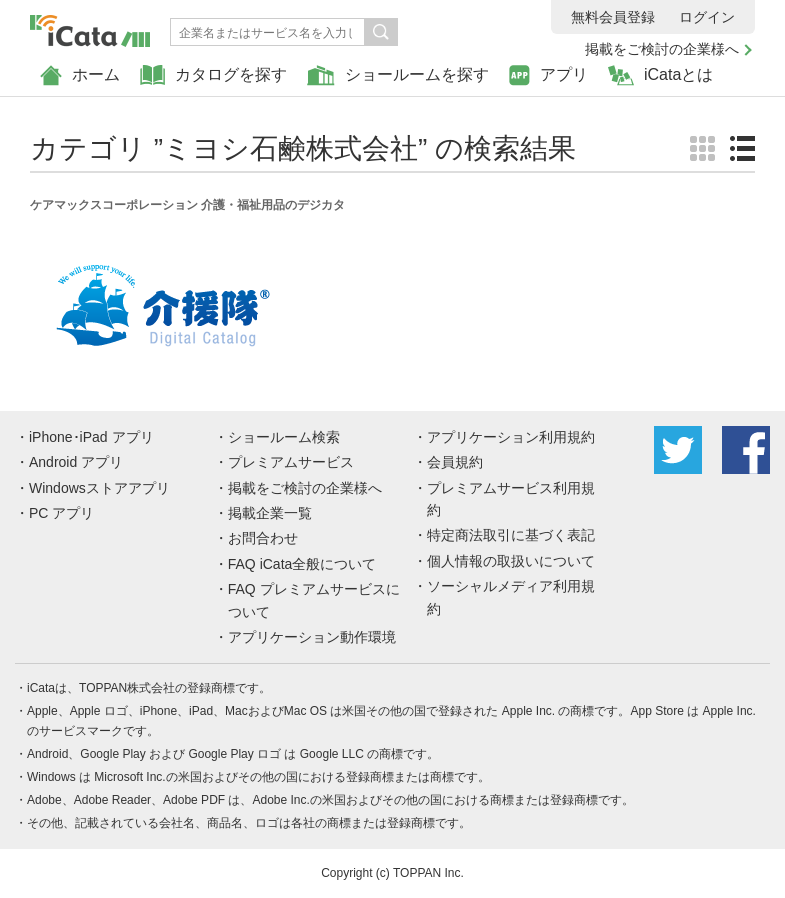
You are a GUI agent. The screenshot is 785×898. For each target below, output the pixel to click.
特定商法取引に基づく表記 (511, 535)
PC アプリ (61, 513)
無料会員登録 (613, 17)
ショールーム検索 (284, 437)
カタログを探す (213, 75)
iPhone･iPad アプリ (91, 437)
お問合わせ (263, 538)
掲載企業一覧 (270, 513)
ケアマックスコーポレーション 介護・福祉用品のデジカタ (187, 205)
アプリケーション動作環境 (312, 637)
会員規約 (455, 462)
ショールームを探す (398, 75)
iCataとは (660, 75)
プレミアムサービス (291, 462)
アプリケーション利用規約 (511, 437)
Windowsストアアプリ (99, 488)
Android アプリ (76, 462)
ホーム (80, 75)
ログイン (707, 17)
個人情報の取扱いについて (511, 561)
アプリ (548, 75)
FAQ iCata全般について (302, 564)
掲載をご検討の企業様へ (662, 49)
